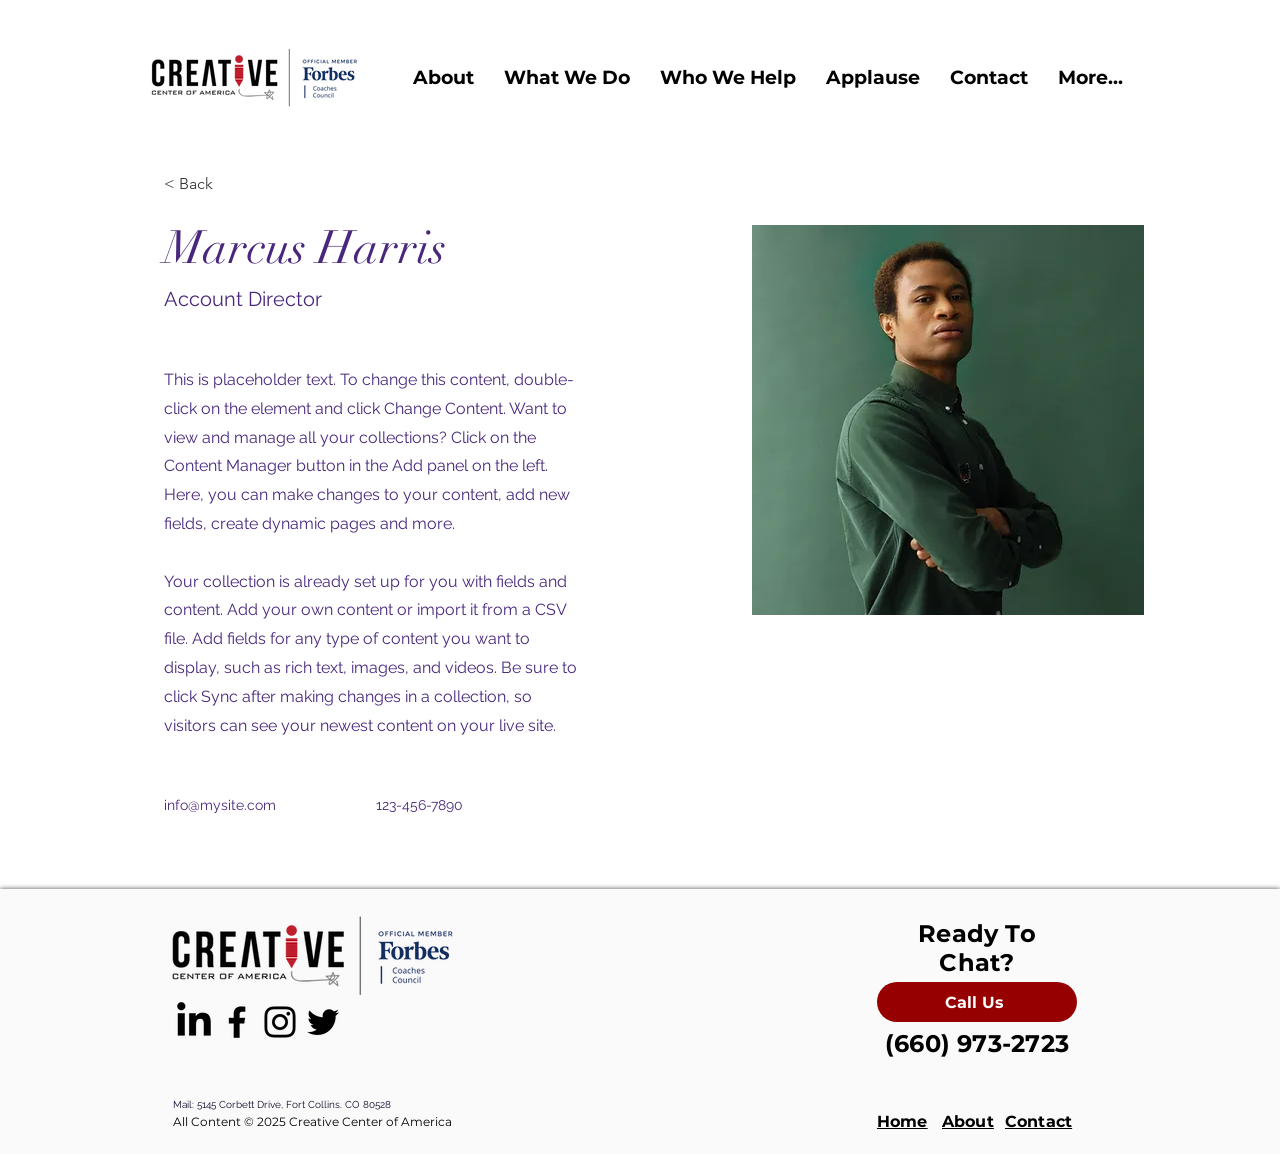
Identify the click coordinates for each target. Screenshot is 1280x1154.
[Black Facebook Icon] (237, 1022)
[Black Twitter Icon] (323, 1022)
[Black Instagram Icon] (280, 1022)
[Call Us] (977, 1002)
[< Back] (203, 184)
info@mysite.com (220, 805)
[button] (443, 77)
